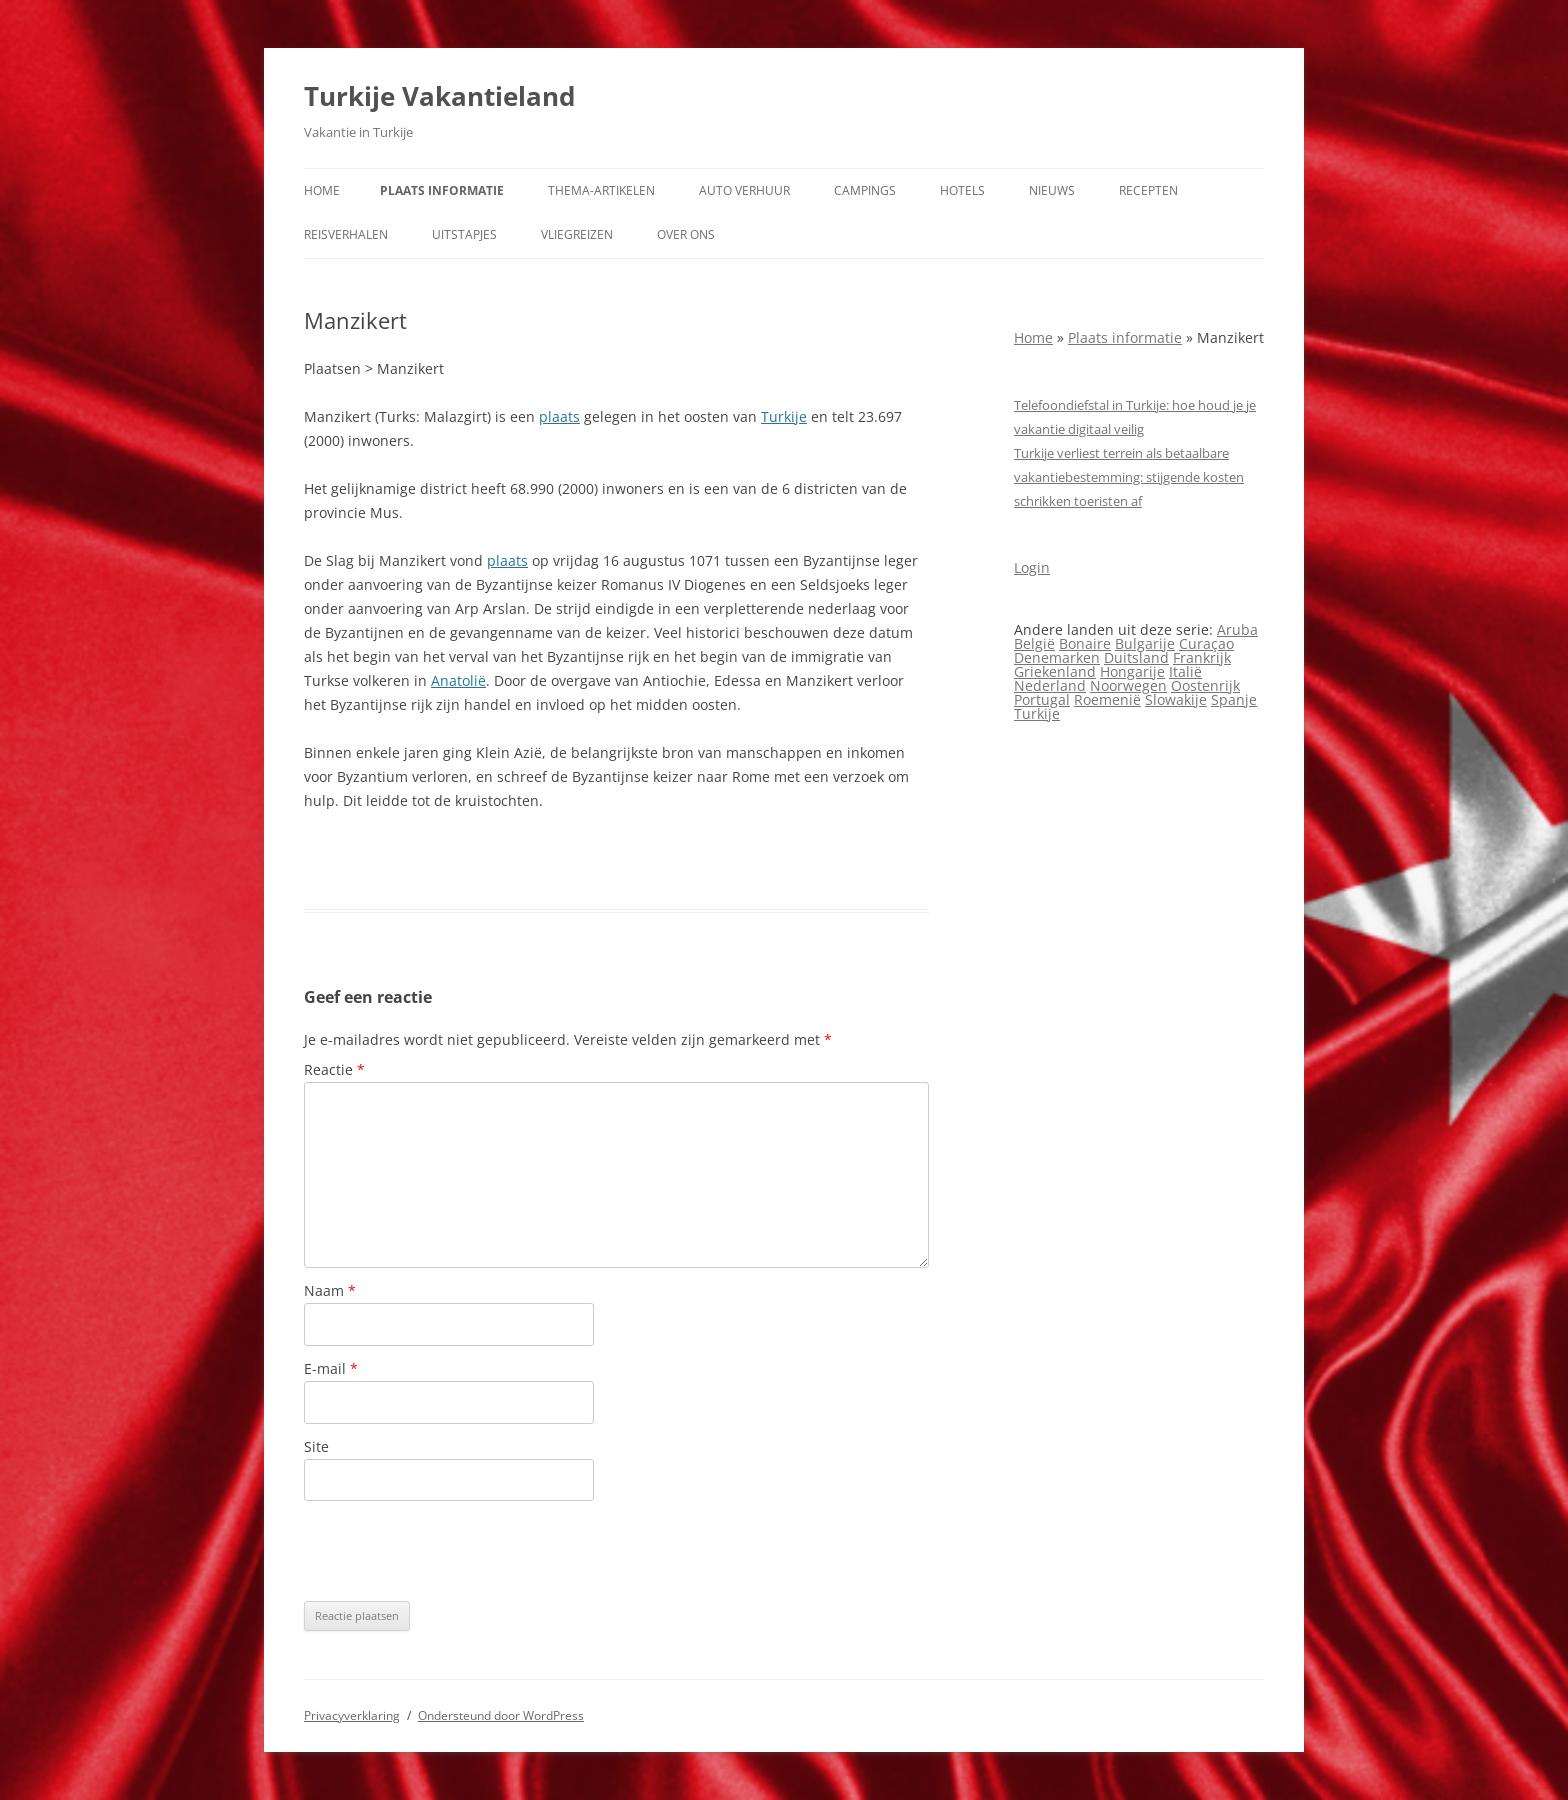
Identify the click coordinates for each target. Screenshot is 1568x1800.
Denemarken (1057, 657)
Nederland (1050, 685)
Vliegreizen (577, 234)
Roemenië (1107, 699)
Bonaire (1085, 643)
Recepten (1148, 190)
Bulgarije (1145, 643)
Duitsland (1136, 657)
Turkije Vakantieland (439, 96)
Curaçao (1206, 643)
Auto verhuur (744, 190)
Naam (330, 1290)
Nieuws (1052, 190)
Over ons (686, 234)
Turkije (784, 416)
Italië (1185, 671)
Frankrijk (1202, 657)
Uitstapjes (464, 234)
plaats (559, 416)
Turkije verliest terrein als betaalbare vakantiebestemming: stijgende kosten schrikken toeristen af (1129, 477)
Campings (865, 190)
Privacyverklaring (352, 1715)
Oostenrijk (1205, 685)
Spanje (1234, 699)
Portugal (1042, 699)
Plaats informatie (442, 190)
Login (1032, 567)
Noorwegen (1128, 685)
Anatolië (458, 680)
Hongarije (1132, 671)
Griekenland (1055, 671)
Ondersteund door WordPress (501, 1715)
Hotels (962, 190)
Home (322, 190)
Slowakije (1176, 699)
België (1034, 643)
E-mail (331, 1368)
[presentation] (456, 1551)
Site (316, 1446)
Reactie (334, 1069)
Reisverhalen (346, 234)
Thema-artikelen (601, 190)
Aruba (1237, 629)
